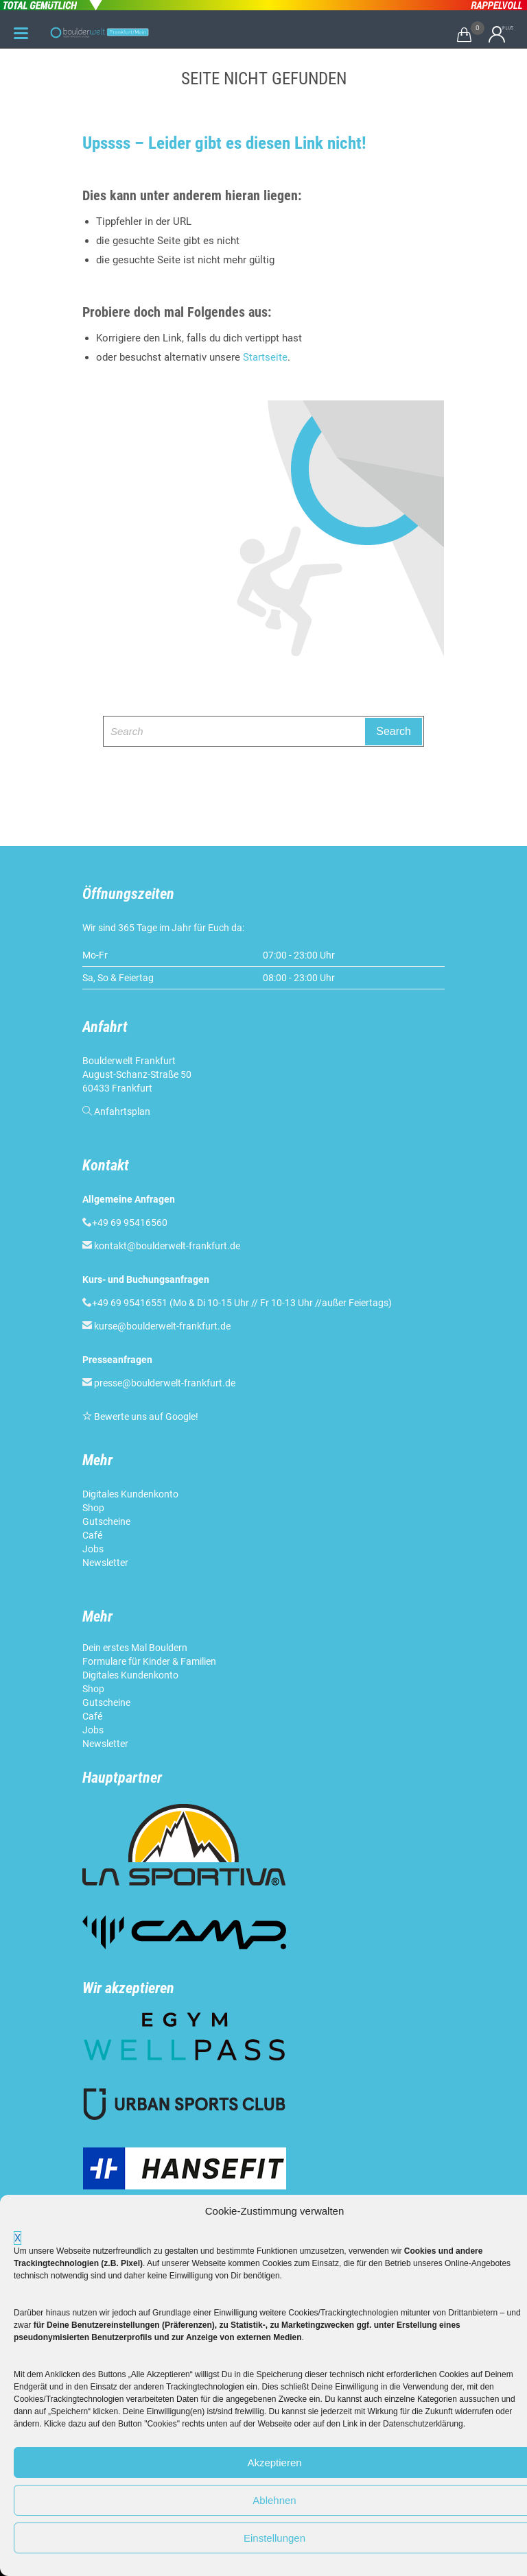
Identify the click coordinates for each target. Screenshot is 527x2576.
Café (92, 1535)
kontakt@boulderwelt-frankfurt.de (167, 1245)
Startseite (265, 357)
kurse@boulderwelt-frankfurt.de (162, 1326)
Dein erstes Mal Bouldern (134, 1647)
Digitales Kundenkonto (131, 1494)
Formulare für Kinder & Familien (149, 1661)
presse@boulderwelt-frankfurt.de (164, 1382)
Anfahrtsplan (122, 1111)
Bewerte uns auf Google (145, 1416)
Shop (93, 1507)
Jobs (93, 1548)
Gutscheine (106, 1521)
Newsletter (106, 1562)
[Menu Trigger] (20, 33)
